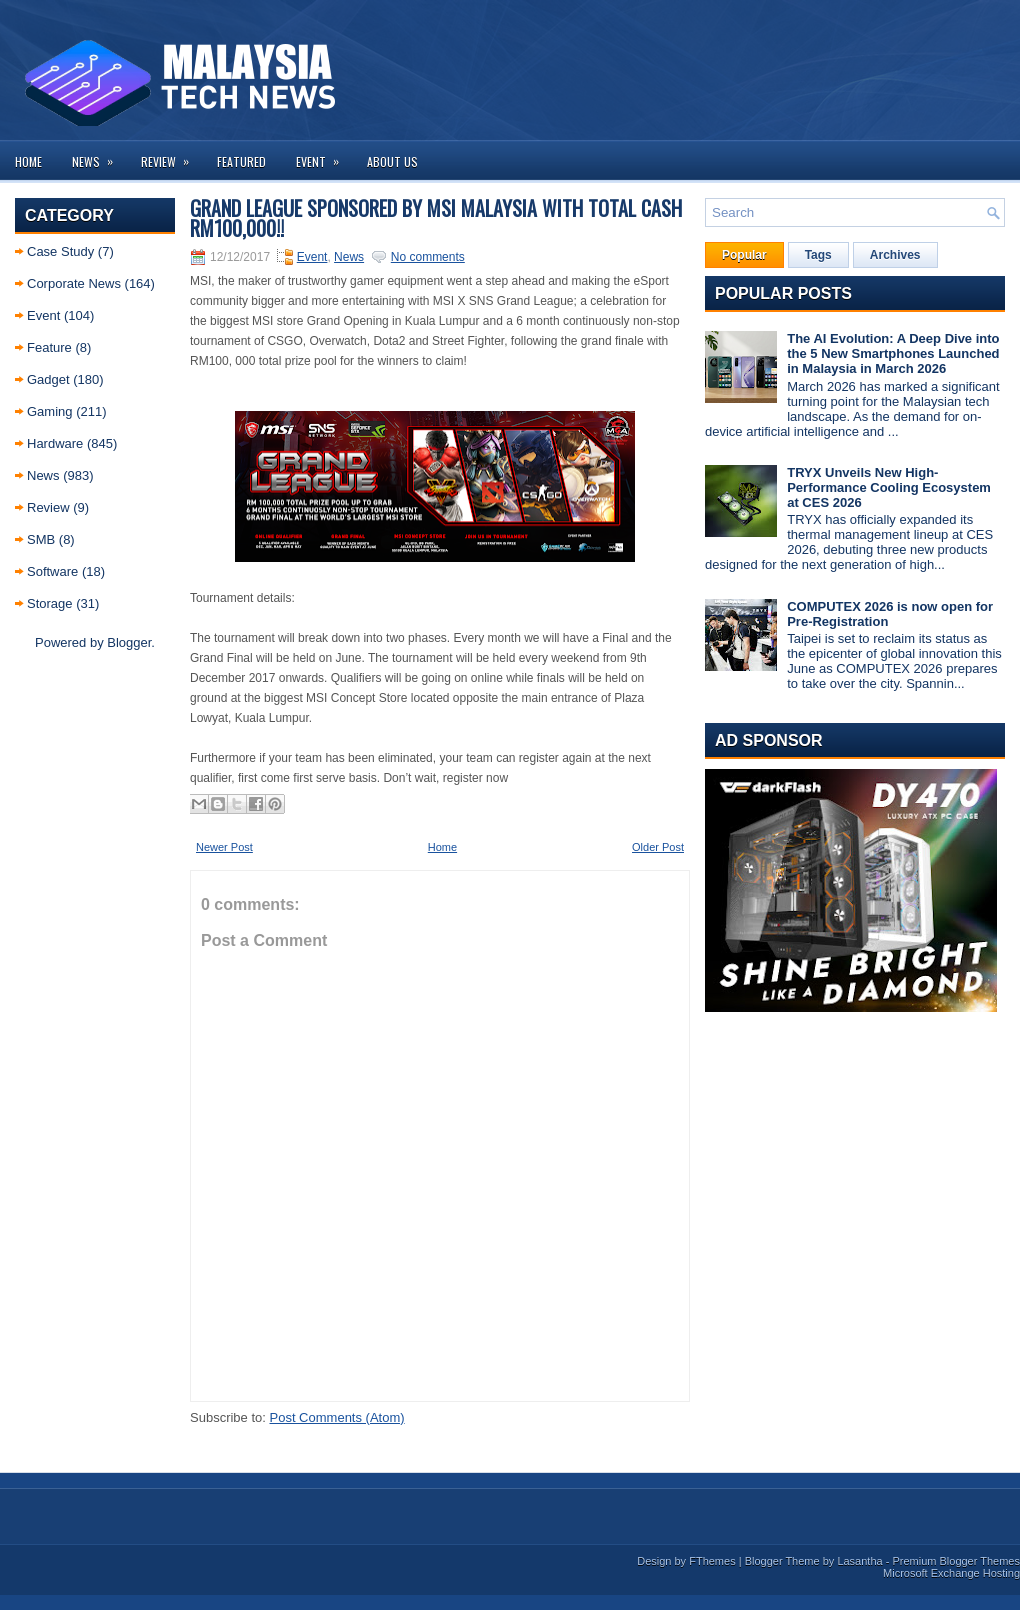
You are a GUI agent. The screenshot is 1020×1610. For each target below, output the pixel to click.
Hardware (55, 443)
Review (171, 155)
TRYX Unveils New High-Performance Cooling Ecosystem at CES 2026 (889, 487)
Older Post (658, 847)
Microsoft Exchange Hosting (951, 1573)
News (99, 155)
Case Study (60, 251)
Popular (744, 255)
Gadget (48, 379)
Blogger (129, 642)
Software (52, 571)
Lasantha (859, 1561)
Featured (241, 161)
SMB (41, 539)
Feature (49, 347)
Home (28, 161)
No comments (428, 257)
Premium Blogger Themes (956, 1561)
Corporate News (74, 283)
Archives (895, 255)
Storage (50, 603)
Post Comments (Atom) (337, 1417)
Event (324, 155)
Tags (818, 255)
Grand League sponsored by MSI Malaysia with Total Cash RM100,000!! (436, 218)
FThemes (712, 1561)
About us (392, 161)
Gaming (50, 411)
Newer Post (224, 847)
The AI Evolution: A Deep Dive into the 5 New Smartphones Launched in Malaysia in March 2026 (893, 353)
